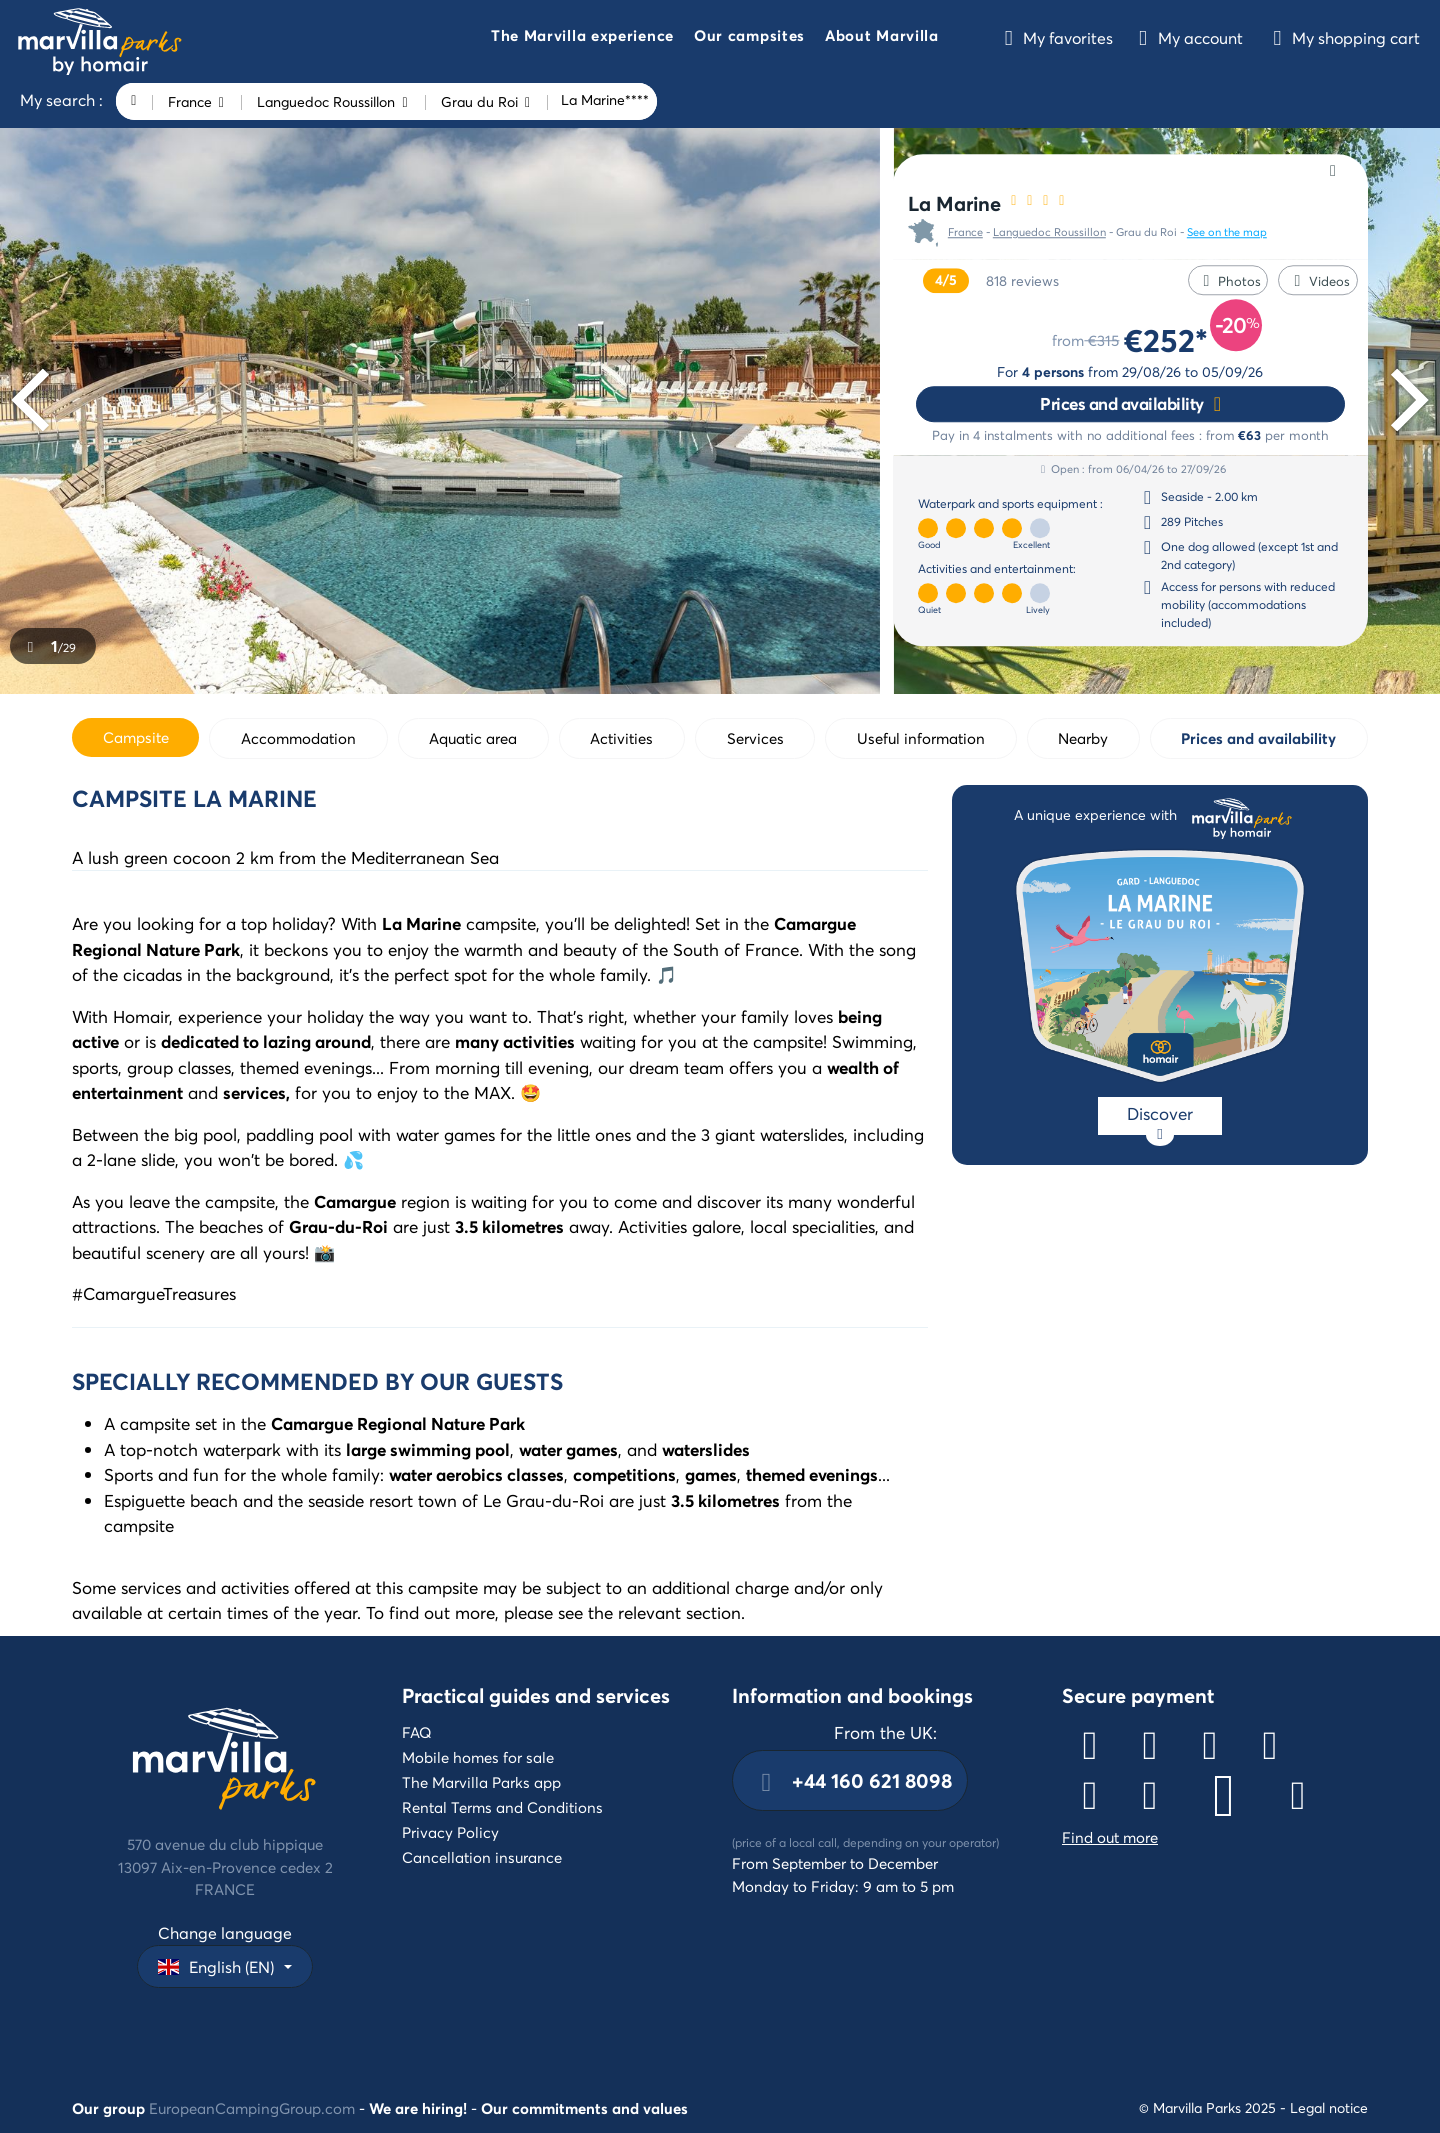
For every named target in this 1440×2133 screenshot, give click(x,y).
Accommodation (298, 738)
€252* (1166, 339)
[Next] (1403, 400)
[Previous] (36, 400)
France (965, 233)
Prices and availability (1122, 403)
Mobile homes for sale (478, 1757)
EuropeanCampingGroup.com (252, 2108)
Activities (621, 738)
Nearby (1083, 738)
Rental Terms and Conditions (502, 1807)
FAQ (417, 1732)
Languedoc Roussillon (1049, 233)
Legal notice (1329, 2107)
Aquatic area (473, 738)
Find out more (1110, 1837)
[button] (582, 38)
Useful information (921, 738)
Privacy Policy (450, 1832)
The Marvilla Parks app (481, 1782)
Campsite (136, 737)
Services (755, 738)
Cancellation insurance (482, 1857)
